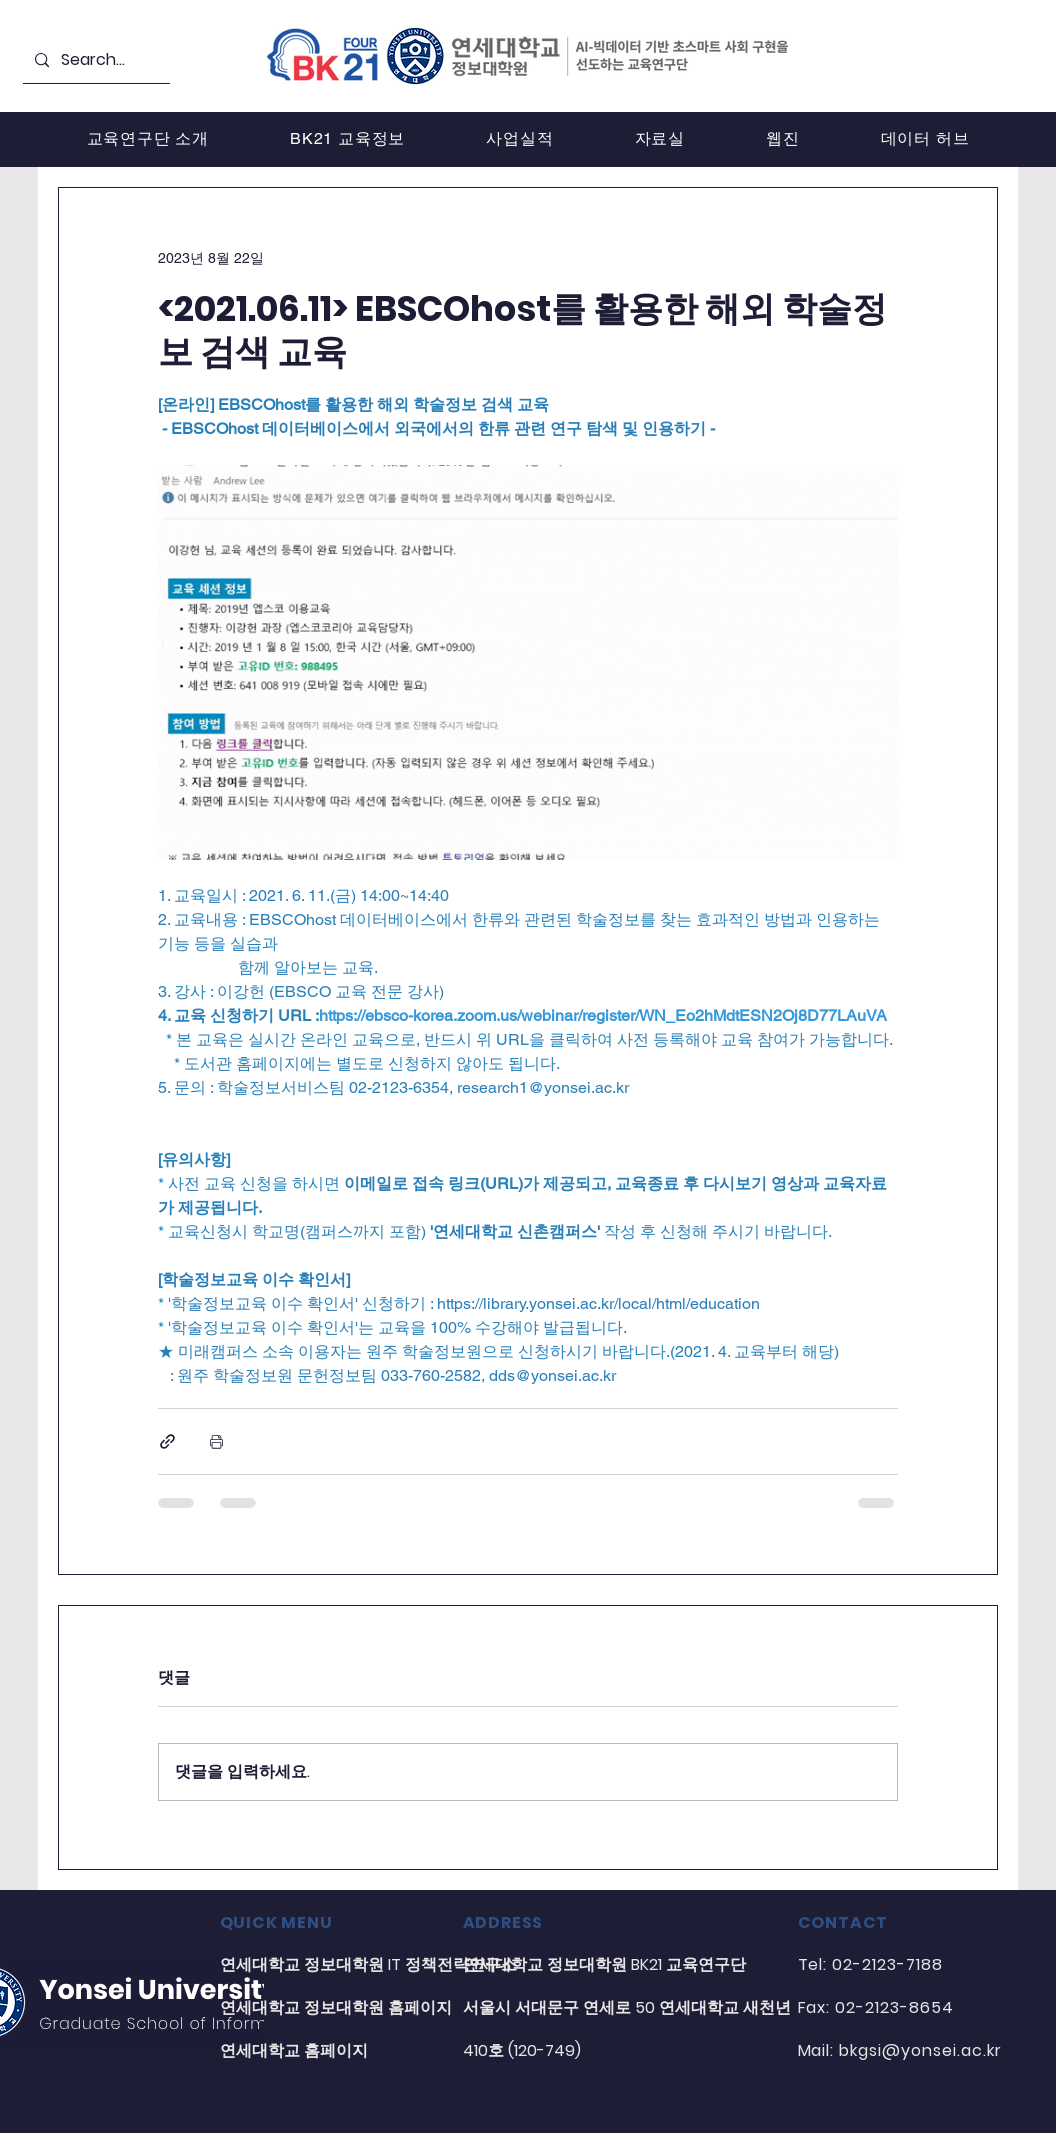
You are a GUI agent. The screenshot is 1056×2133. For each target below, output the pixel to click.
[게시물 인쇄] (216, 1441)
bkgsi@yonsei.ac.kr (920, 2050)
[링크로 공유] (167, 1441)
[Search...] (94, 60)
